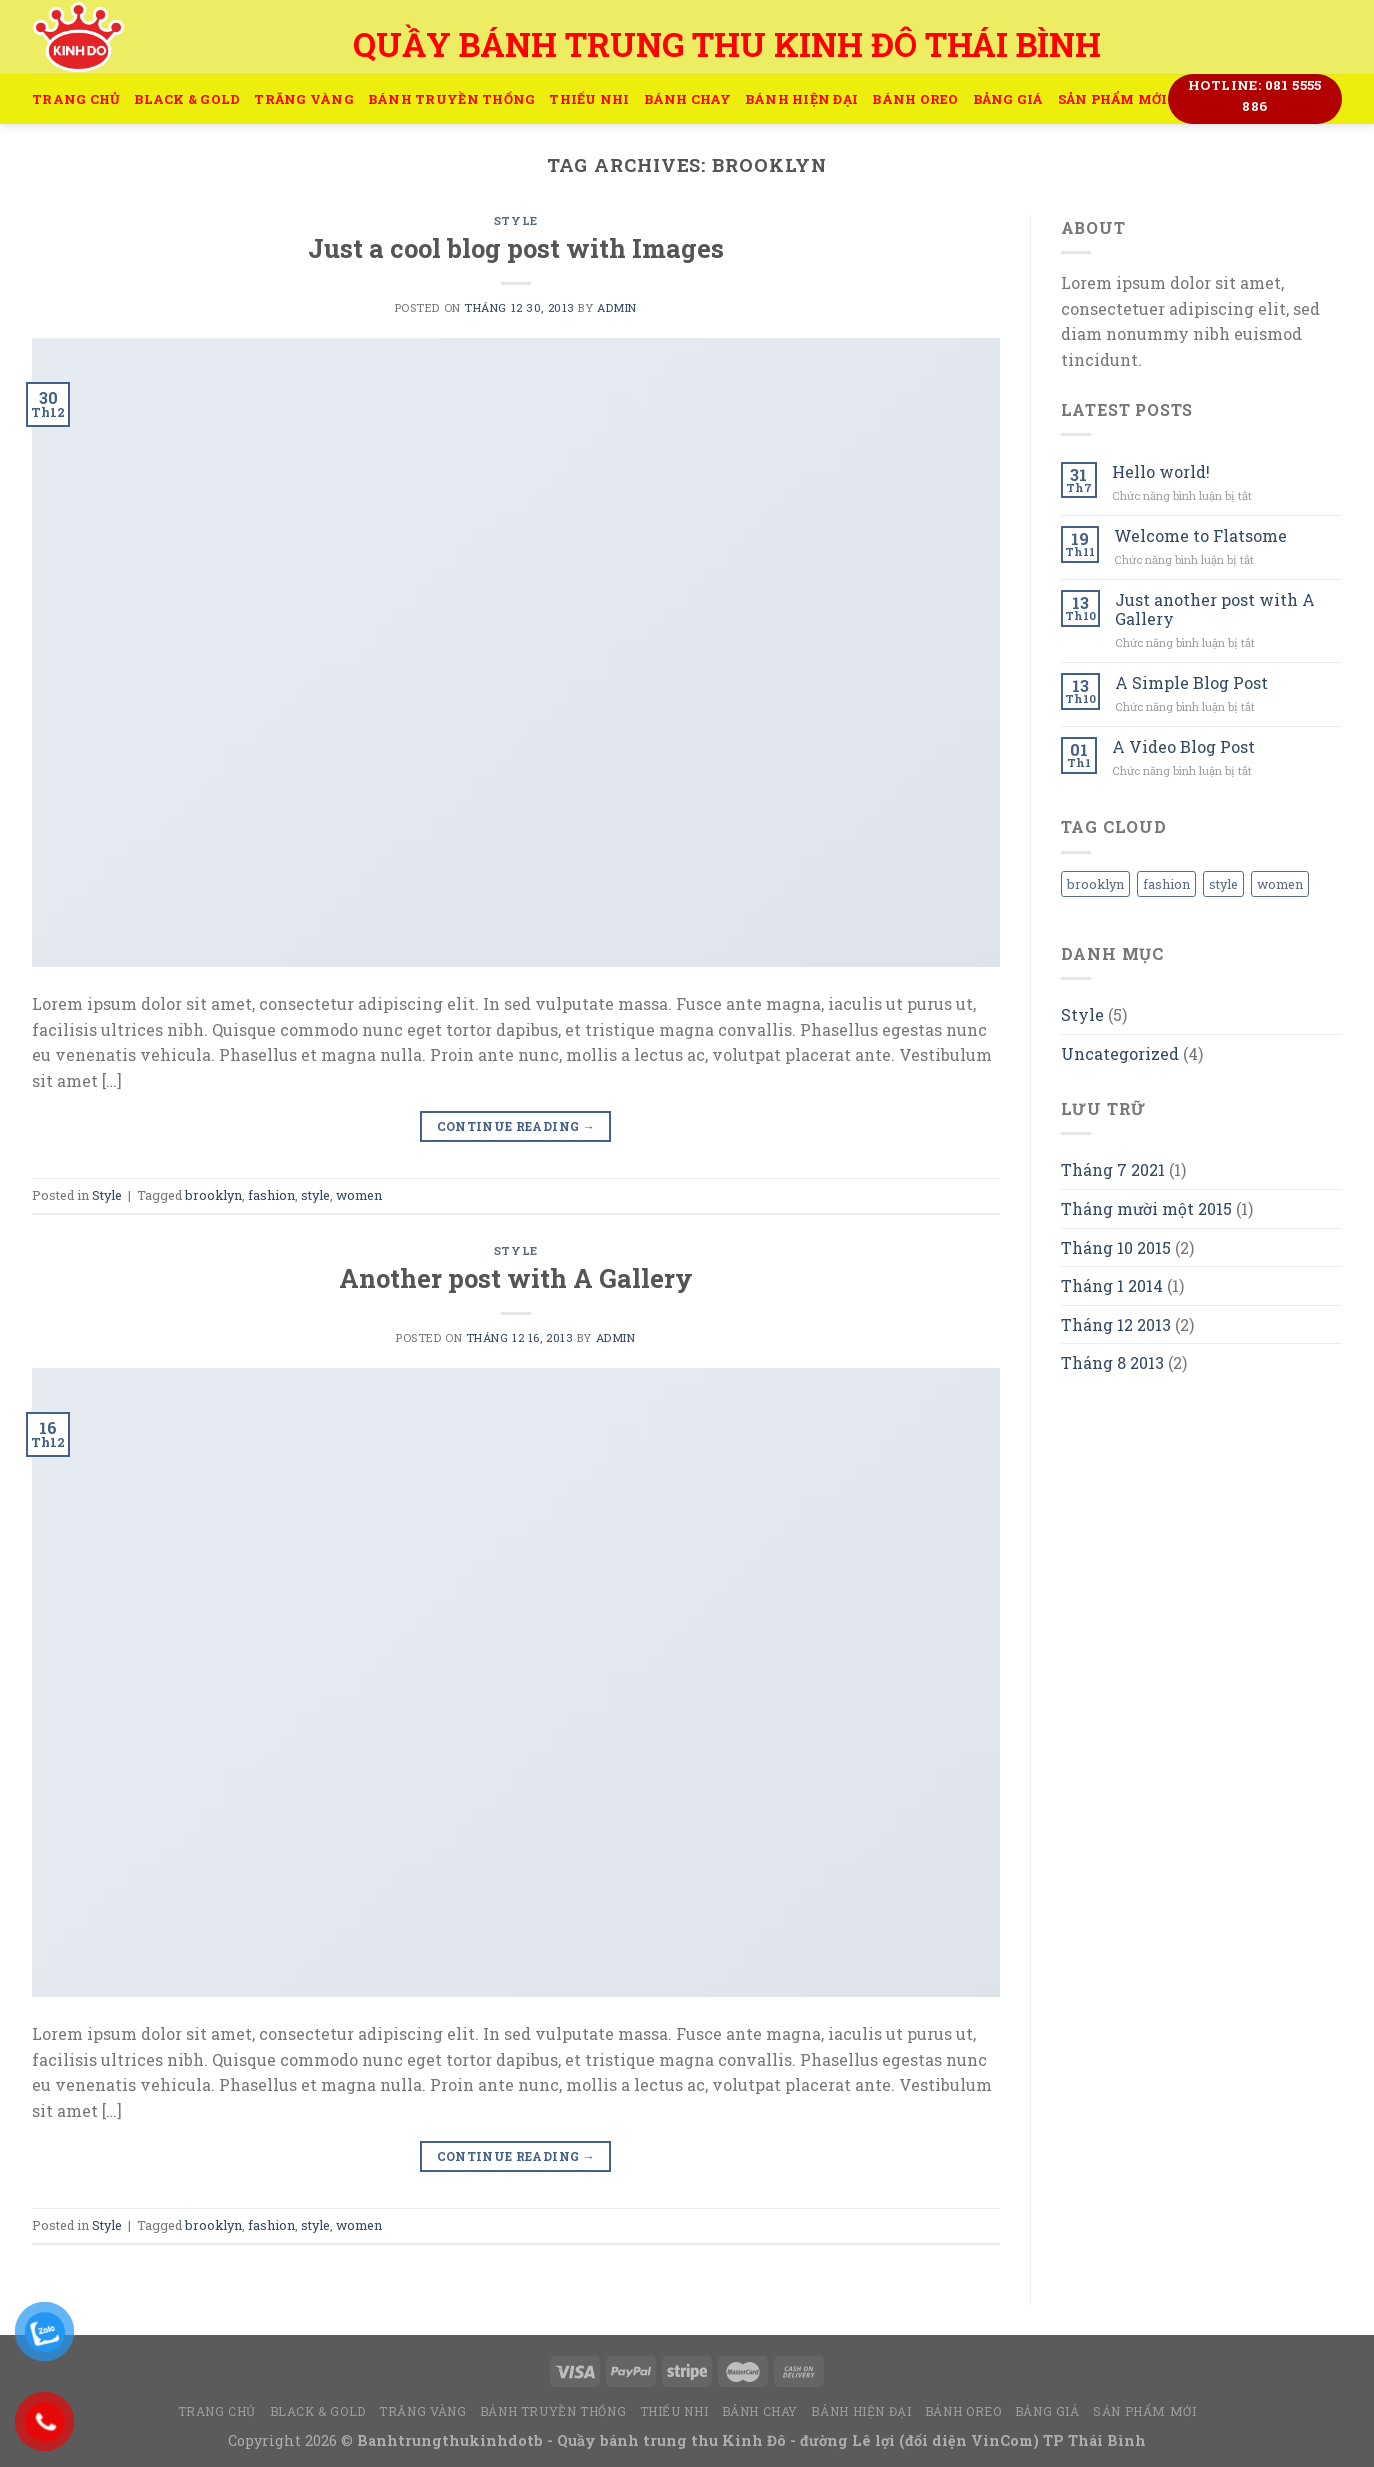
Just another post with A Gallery (1215, 609)
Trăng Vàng (304, 99)
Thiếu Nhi (589, 99)
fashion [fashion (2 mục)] (1166, 884)
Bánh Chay (687, 99)
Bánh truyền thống (451, 99)
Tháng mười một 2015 (1146, 1208)
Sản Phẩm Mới (1113, 99)
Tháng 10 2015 (1116, 1247)
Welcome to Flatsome (1200, 535)
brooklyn (213, 1195)
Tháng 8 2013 (1112, 1362)
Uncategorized (1120, 1053)
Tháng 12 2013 (1116, 1324)
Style (516, 220)
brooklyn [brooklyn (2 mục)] (1095, 884)
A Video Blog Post (1183, 746)
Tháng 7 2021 (1113, 1169)
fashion (271, 1195)
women (359, 1195)
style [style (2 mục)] (1223, 884)
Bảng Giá (1008, 99)
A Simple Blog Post (1191, 682)
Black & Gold (187, 99)
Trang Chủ (76, 99)
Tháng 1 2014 (1112, 1285)
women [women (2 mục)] (1280, 884)
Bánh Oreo (915, 99)
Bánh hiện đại (801, 99)
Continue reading (516, 1126)
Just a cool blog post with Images (516, 248)
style (315, 1195)
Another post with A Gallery (516, 1278)
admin (617, 307)
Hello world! (1161, 471)
